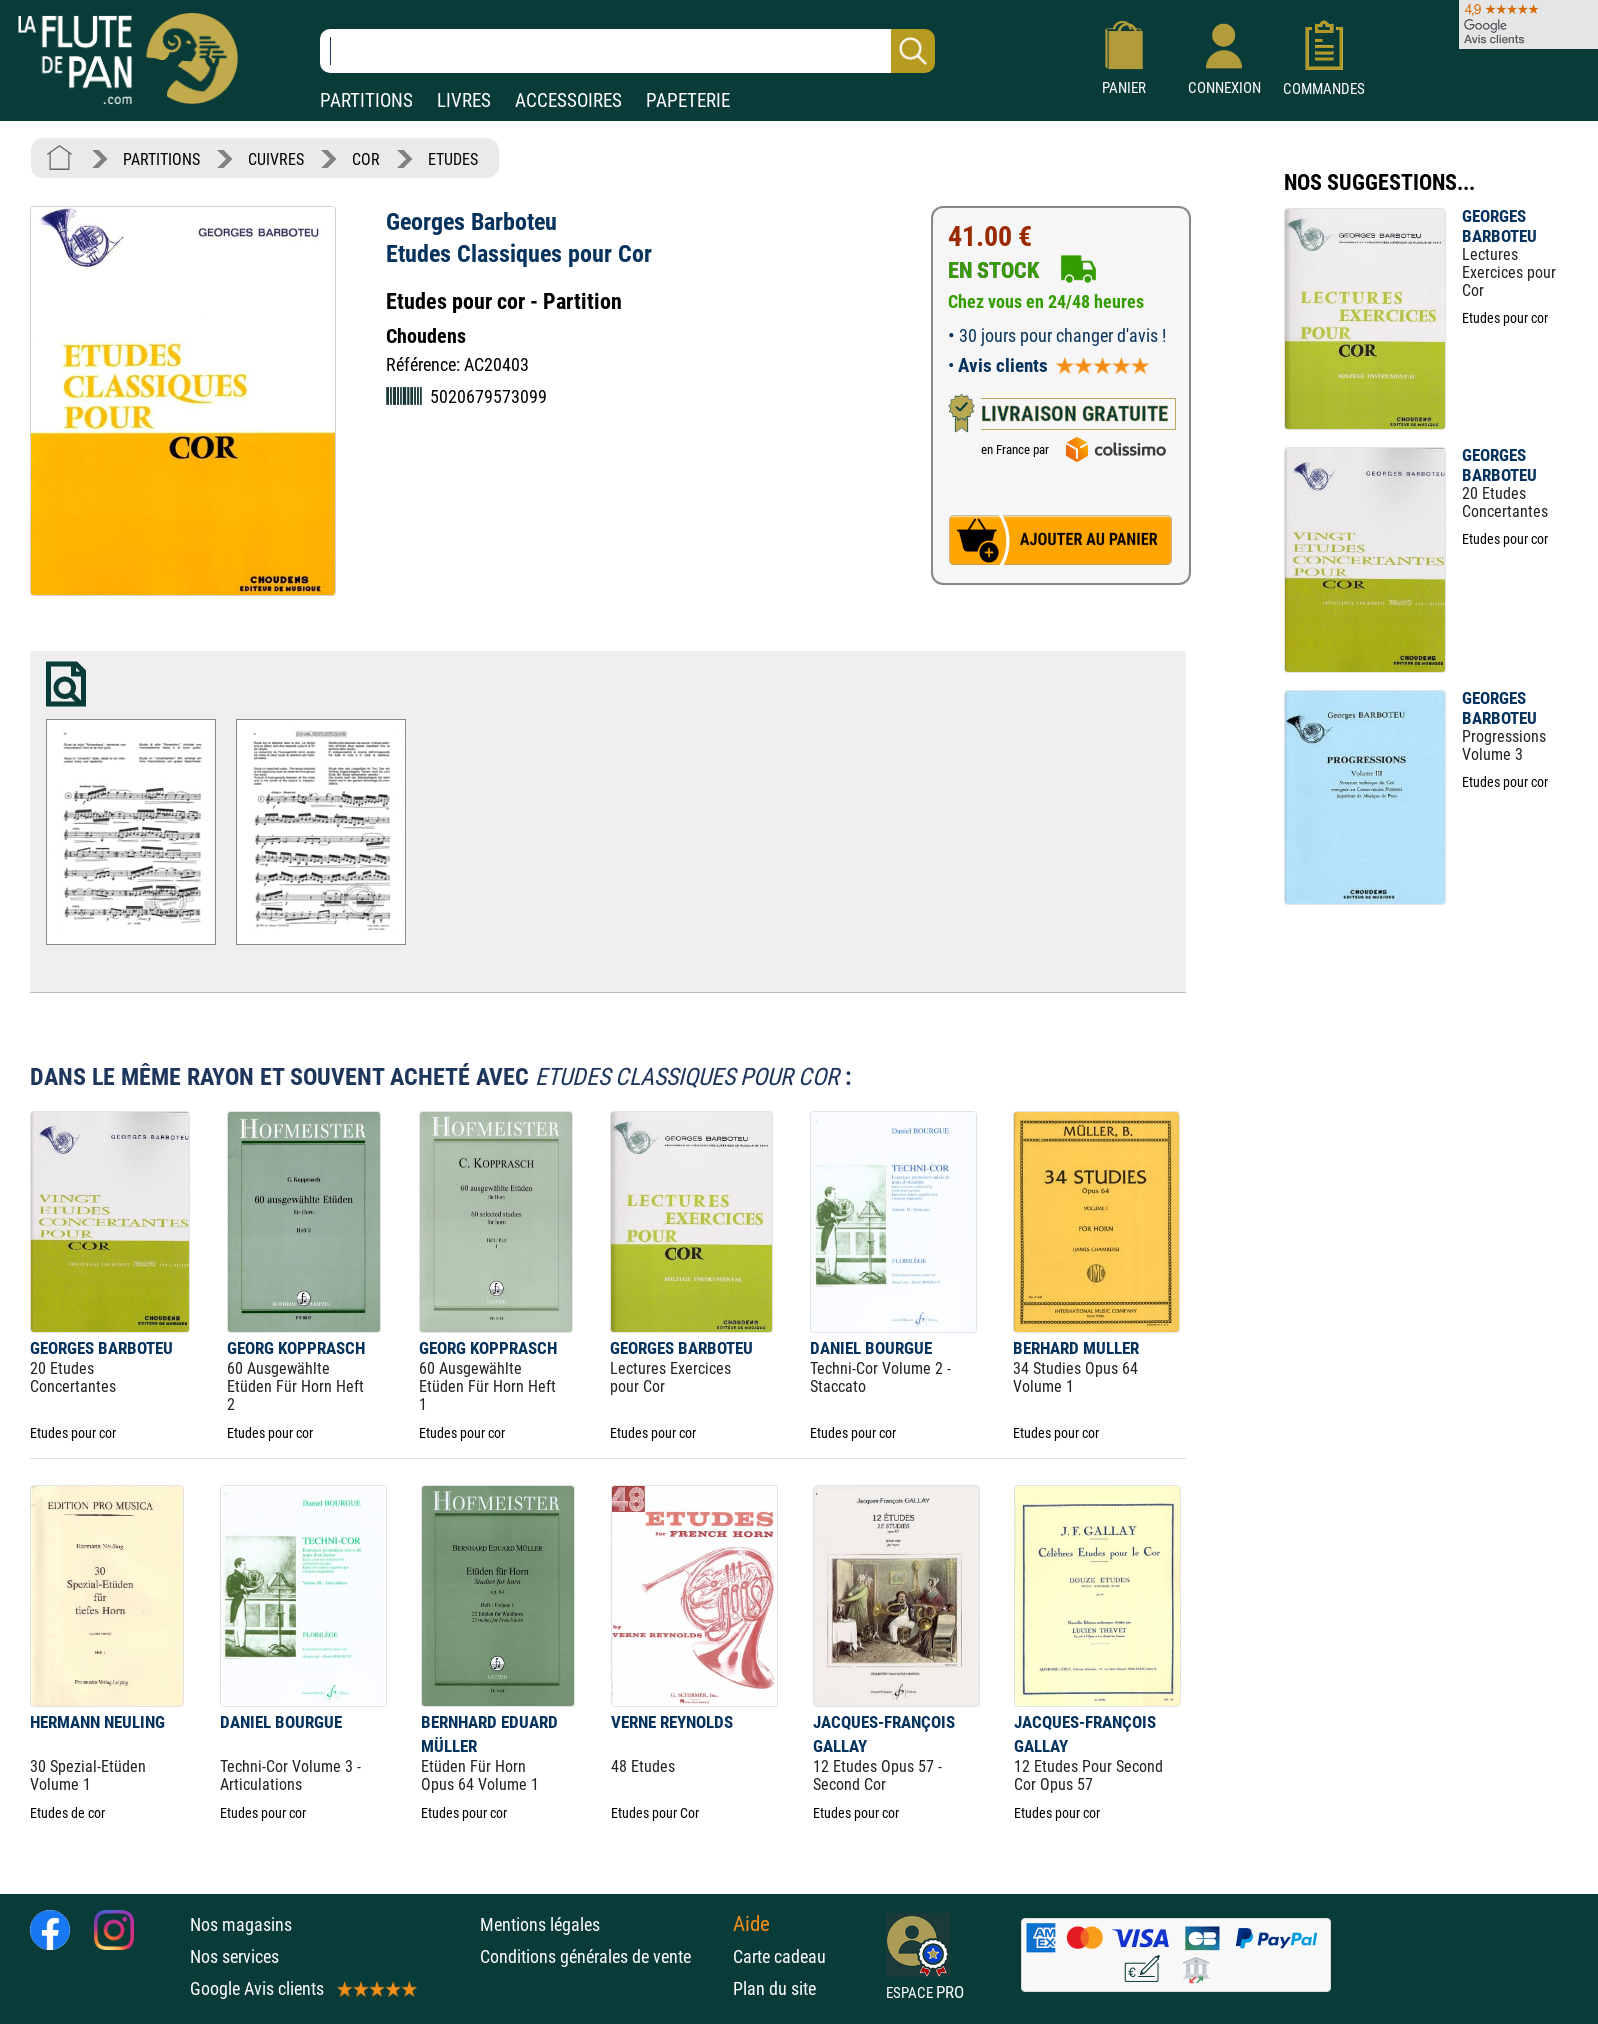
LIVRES (464, 100)
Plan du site (774, 1988)
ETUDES (453, 159)
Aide (751, 1924)
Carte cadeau (779, 1956)
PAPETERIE (688, 100)
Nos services (234, 1956)
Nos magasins (241, 1924)
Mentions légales (540, 1924)
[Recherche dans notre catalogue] (627, 51)
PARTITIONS (366, 100)
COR (366, 159)
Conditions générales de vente (601, 1956)
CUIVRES (276, 159)
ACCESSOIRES (568, 100)
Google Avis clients (302, 1988)
